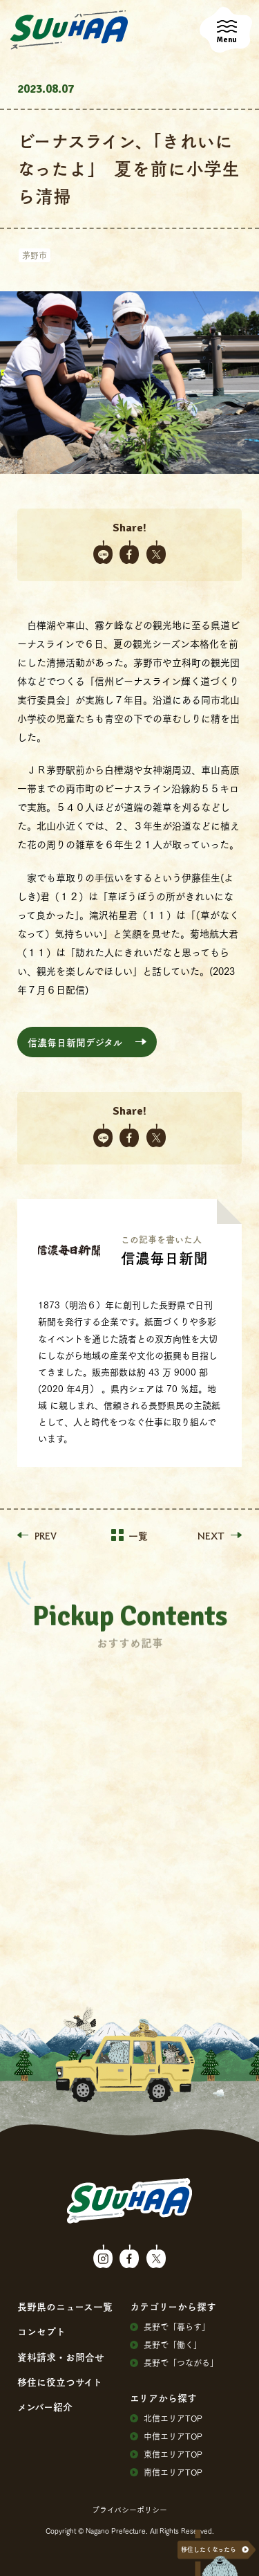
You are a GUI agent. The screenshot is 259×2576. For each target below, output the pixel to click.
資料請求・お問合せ (60, 2357)
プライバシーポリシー (129, 2509)
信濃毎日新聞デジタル (75, 1042)
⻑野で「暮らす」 (170, 2327)
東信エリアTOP (166, 2454)
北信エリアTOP (166, 2418)
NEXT (220, 1535)
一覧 (129, 1535)
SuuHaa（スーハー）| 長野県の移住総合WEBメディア (69, 30)
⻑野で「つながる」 (174, 2363)
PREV (37, 1535)
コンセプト (41, 2331)
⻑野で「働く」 (166, 2345)
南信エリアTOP (166, 2472)
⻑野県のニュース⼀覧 (65, 2306)
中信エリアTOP (166, 2436)
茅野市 (34, 255)
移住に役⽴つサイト (59, 2381)
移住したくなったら (208, 2549)
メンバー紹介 (45, 2406)
